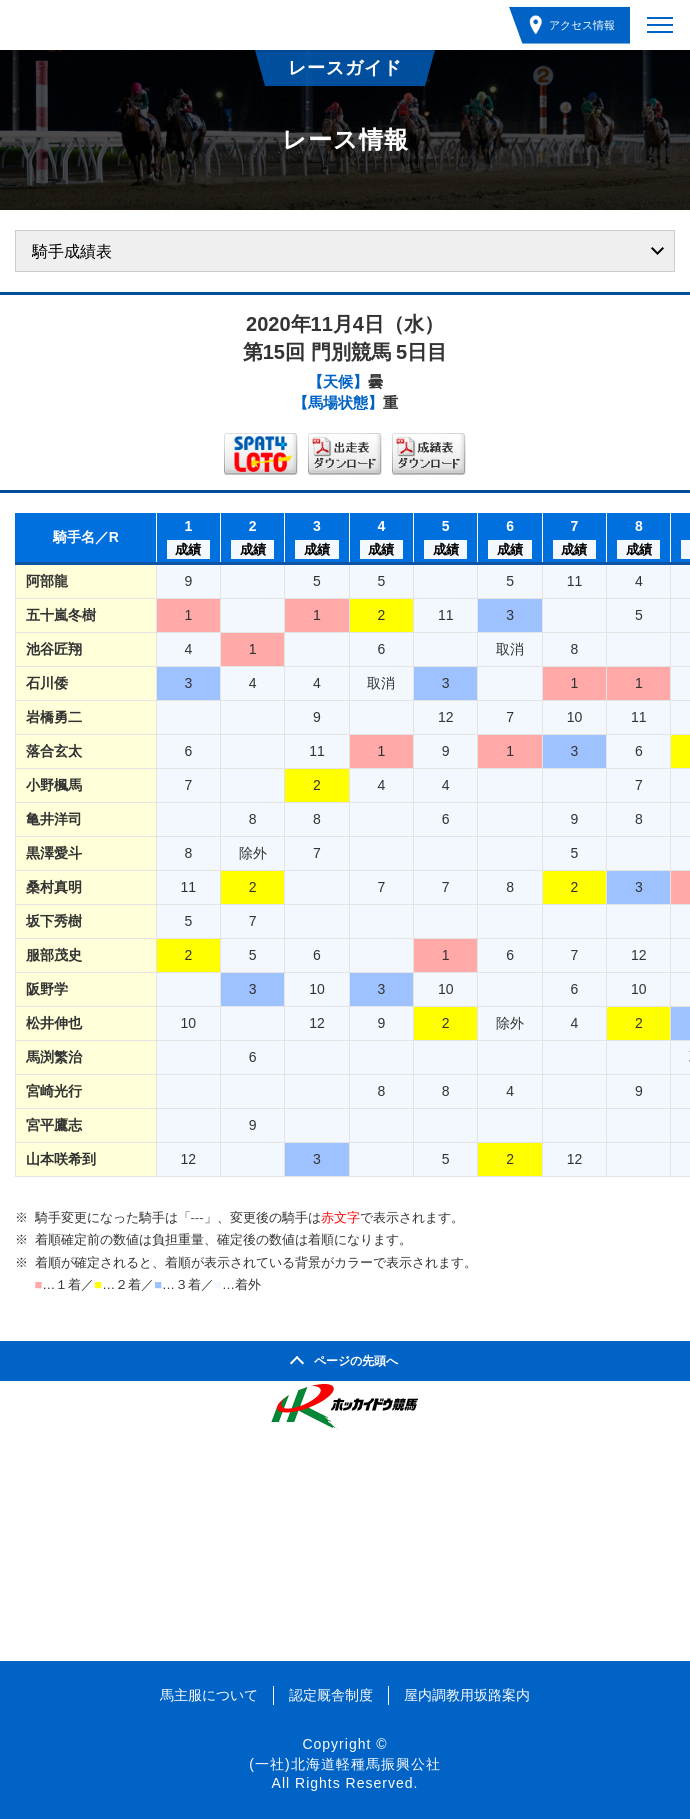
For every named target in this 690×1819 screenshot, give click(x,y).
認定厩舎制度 (331, 1695)
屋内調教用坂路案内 (467, 1695)
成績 (188, 549)
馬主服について (209, 1695)
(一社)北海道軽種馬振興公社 (344, 1764)
